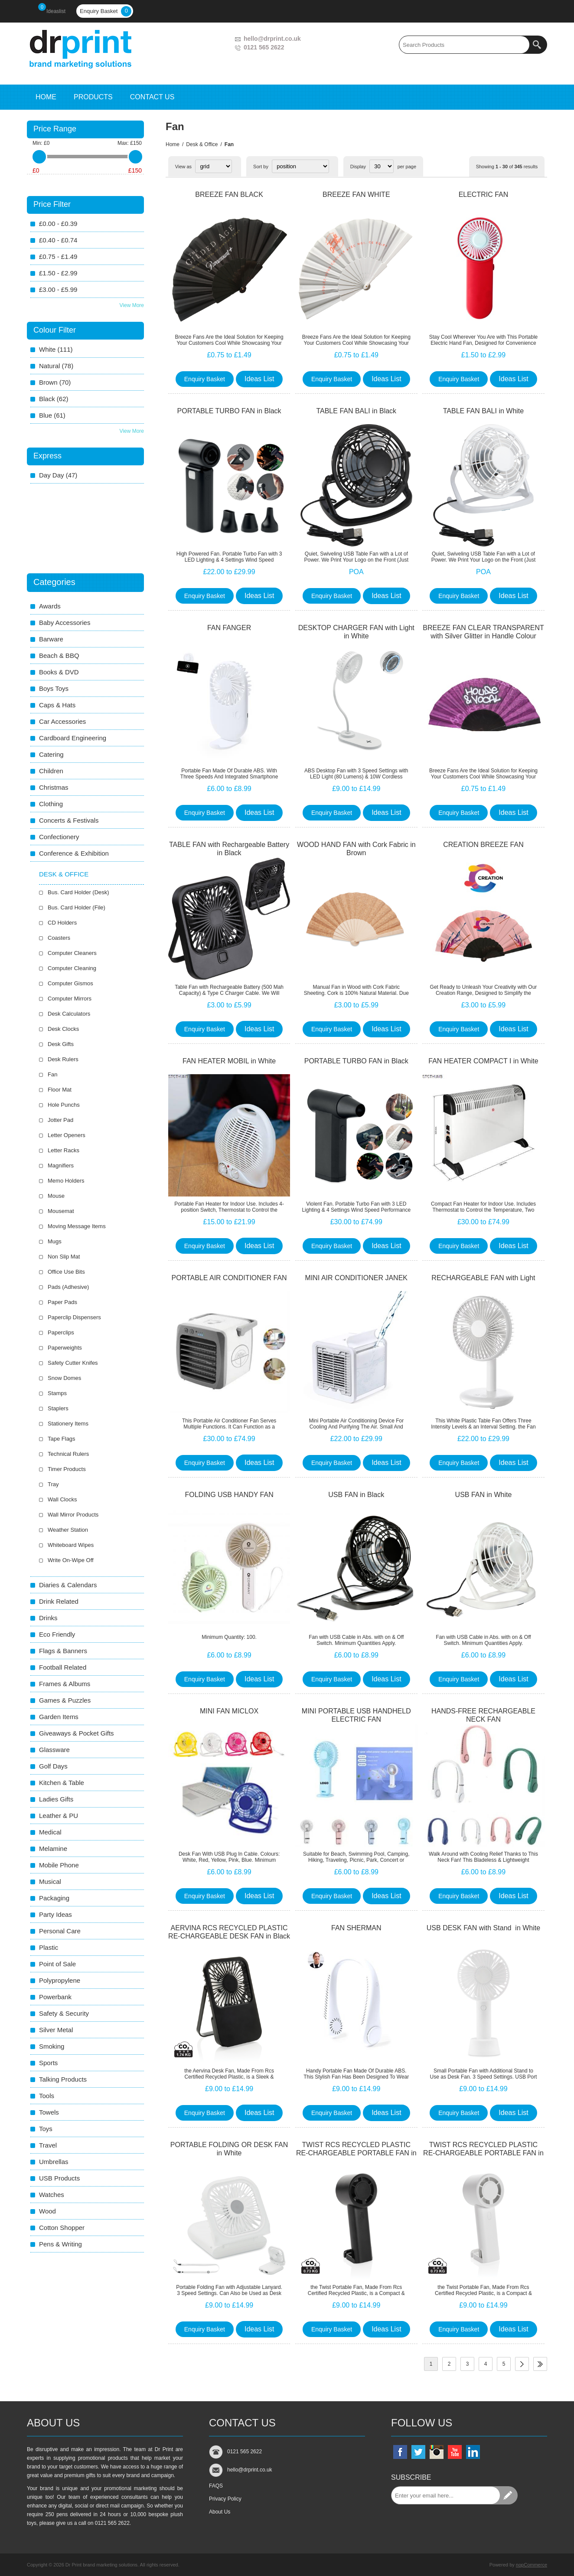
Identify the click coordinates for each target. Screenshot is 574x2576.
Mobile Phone (59, 1865)
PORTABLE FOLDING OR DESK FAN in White (229, 2149)
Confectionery (59, 836)
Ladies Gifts (56, 1799)
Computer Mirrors (69, 998)
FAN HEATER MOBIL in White (229, 1061)
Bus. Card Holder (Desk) (78, 892)
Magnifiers (61, 1165)
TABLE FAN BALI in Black (356, 411)
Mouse (56, 1196)
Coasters (59, 938)
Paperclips (61, 1332)
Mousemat (61, 1211)
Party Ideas (55, 1914)
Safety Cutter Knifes (73, 1363)
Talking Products (63, 2079)
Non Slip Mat (64, 1256)
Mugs (55, 1241)
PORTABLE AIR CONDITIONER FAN (229, 1277)
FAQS (216, 2486)
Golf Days (53, 1766)
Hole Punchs (64, 1105)
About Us (219, 2512)
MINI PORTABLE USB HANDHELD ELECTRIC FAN (356, 1715)
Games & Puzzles (65, 1700)
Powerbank (55, 1997)
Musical (50, 1881)
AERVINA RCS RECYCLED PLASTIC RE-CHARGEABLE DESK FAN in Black (229, 1932)
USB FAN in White (483, 1494)
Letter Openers (66, 1135)
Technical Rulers (68, 1454)
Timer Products (67, 1469)
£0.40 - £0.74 (58, 240)
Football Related (62, 1667)
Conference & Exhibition (74, 853)
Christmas (53, 787)
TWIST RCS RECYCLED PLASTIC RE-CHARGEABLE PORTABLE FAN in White (483, 2153)
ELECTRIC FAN (484, 194)
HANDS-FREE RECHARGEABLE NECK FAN (483, 1715)
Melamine (53, 1848)
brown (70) (55, 382)
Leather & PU (58, 1815)
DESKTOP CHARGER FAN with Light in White (356, 632)
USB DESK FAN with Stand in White (483, 1928)
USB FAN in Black (356, 1494)
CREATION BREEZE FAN (483, 844)
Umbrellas (53, 2161)
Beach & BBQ (59, 655)
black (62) (53, 398)
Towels (49, 2112)
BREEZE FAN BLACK (229, 194)
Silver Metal (56, 2029)
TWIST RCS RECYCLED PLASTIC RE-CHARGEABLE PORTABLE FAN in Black (356, 2153)
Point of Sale (57, 1964)
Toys (45, 2128)
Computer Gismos (70, 983)
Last (540, 2364)
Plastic (48, 1947)
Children (51, 771)
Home (172, 144)
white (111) (56, 349)
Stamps (57, 1393)
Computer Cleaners (72, 953)
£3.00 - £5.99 (58, 289)
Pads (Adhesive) (68, 1287)
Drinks (48, 1617)
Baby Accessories (64, 622)
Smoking (51, 2046)
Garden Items (58, 1716)
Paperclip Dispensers (74, 1317)
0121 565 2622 (264, 47)
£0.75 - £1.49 (58, 256)
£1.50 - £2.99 (58, 273)
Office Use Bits (66, 1271)
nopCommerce (531, 2564)
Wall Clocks (62, 1499)
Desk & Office (202, 144)
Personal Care (60, 1931)
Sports (48, 2062)
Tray (53, 1484)
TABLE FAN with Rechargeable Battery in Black (229, 848)
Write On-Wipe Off (71, 1560)
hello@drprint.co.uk (272, 38)
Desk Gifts (61, 1044)
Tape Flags (61, 1438)
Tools (46, 2095)
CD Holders (62, 922)
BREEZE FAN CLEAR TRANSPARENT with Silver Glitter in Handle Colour (483, 632)
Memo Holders (66, 1180)
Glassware (54, 1749)
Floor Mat (60, 1089)
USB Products (59, 2178)
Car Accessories (62, 721)
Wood (47, 2211)
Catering (51, 754)
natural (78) (56, 365)
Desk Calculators (69, 1013)
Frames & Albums (64, 1683)
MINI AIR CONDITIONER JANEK (356, 1277)
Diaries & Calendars (68, 1585)
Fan (52, 1074)
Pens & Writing (60, 2244)
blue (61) (52, 415)
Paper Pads (62, 1302)
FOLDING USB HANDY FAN (229, 1494)
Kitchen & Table (61, 1782)
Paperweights (65, 1347)
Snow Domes (64, 1378)
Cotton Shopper (62, 2227)
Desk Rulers (63, 1059)
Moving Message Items (77, 1226)
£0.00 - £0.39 (58, 223)
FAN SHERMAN (356, 1928)
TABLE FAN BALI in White (483, 411)
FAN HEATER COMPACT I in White (483, 1061)
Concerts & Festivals (69, 820)
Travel (48, 2145)
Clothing (51, 803)
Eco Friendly (57, 1634)
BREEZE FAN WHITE (356, 194)
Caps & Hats (57, 705)
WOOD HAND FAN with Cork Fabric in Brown (356, 848)
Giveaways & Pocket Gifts (76, 1733)
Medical (50, 1832)
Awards (50, 606)
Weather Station (68, 1530)
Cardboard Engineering (72, 738)
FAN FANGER (229, 627)
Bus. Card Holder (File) (76, 907)
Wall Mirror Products (73, 1514)
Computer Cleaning (72, 968)
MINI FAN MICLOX (229, 1711)
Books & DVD (59, 672)
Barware (51, 639)
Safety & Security (64, 2013)
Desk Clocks (63, 1029)
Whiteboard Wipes (71, 1545)
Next (522, 2364)
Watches (51, 2194)
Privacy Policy (225, 2499)
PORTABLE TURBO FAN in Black (229, 411)
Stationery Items (68, 1423)
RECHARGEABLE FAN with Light (483, 1277)
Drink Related (58, 1601)
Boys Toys (53, 688)
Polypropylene (59, 1980)
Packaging (54, 1898)
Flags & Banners (63, 1650)
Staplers (58, 1408)
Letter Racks (63, 1150)
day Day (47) (58, 475)
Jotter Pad (60, 1120)
